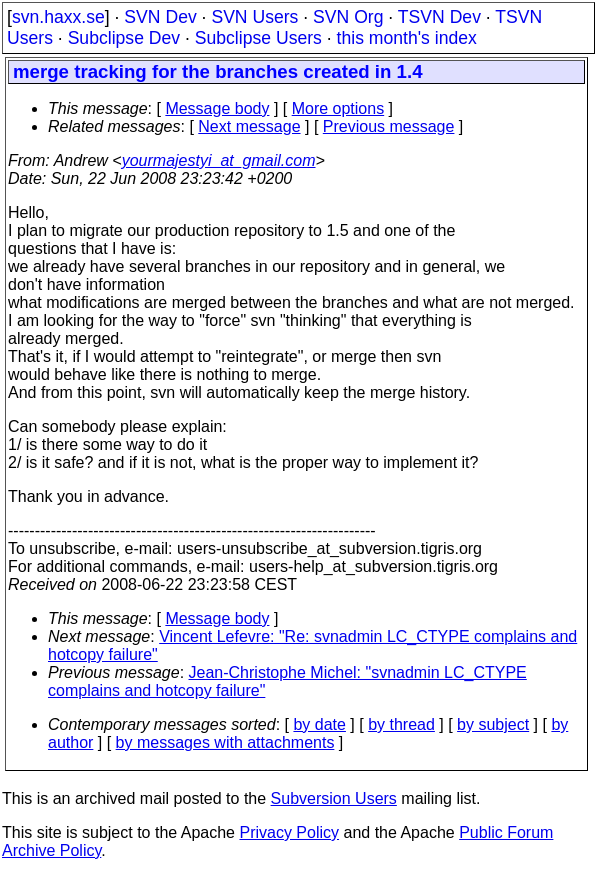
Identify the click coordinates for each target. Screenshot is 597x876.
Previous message (389, 126)
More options (338, 108)
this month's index (407, 38)
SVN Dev (160, 17)
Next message (249, 126)
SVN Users (254, 17)
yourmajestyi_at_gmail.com (219, 160)
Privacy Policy (289, 832)
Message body (217, 108)
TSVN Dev (439, 17)
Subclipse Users (258, 38)
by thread (401, 724)
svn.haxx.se (58, 17)
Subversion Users (334, 798)
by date (319, 724)
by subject (493, 724)
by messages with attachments (225, 742)
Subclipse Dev (124, 38)
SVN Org (348, 17)
